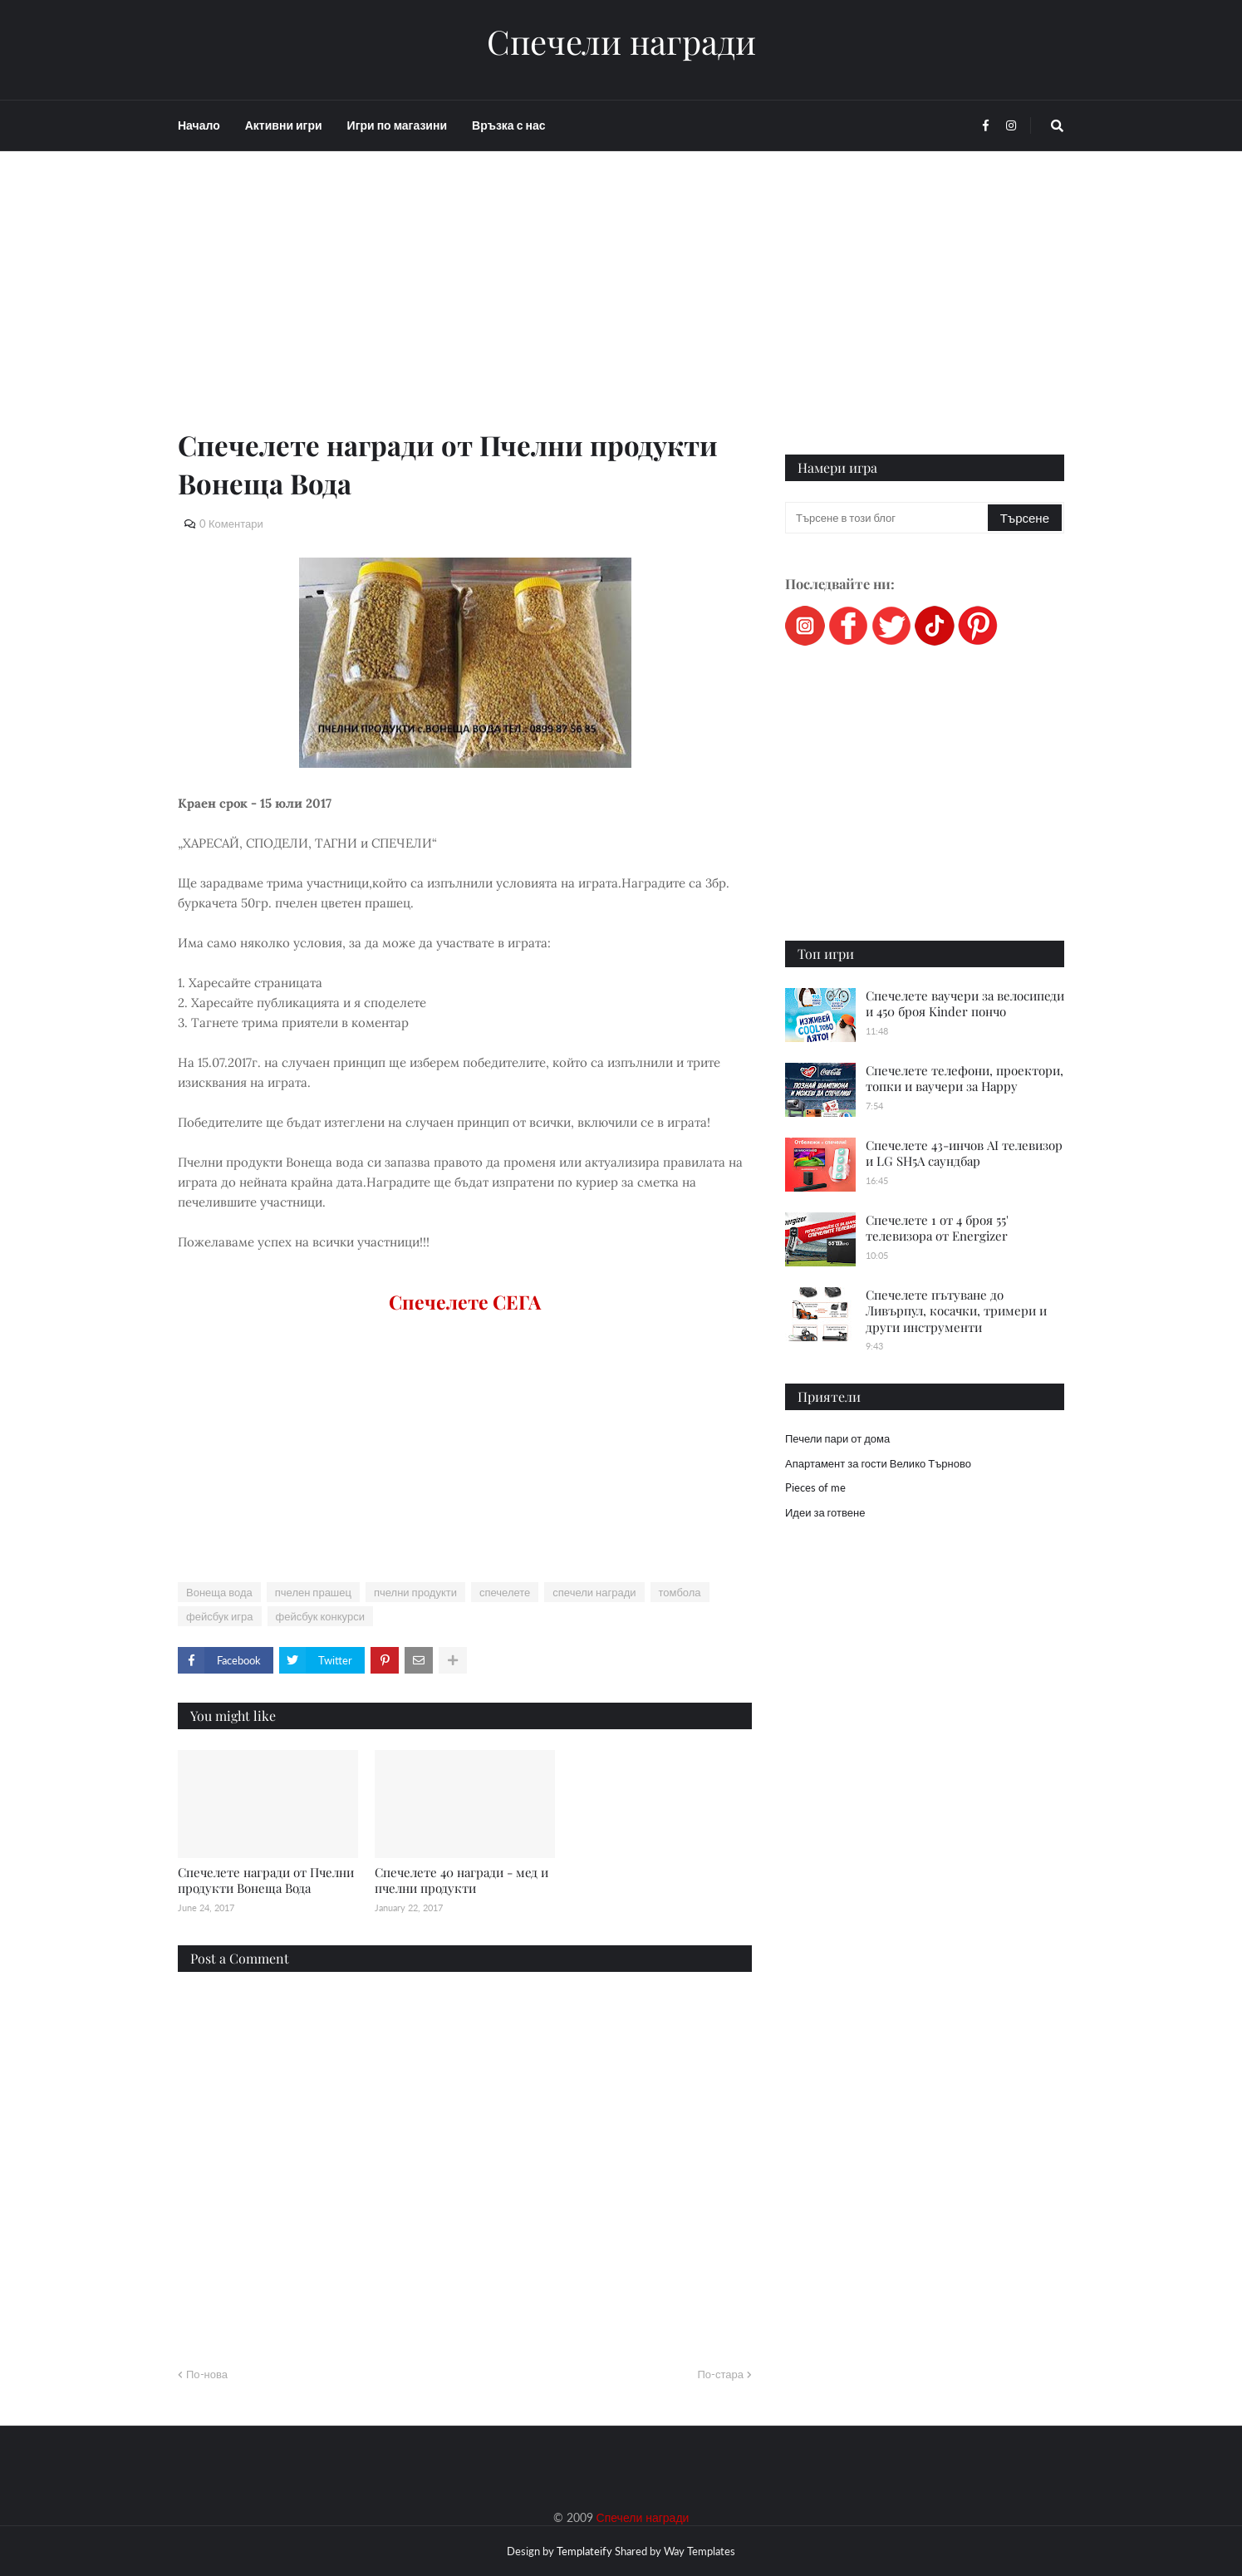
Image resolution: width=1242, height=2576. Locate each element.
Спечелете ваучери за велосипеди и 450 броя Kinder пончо (965, 1003)
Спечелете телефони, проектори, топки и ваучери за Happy (964, 1078)
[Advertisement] (465, 309)
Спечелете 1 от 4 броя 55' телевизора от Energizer (937, 1228)
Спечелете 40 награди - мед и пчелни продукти (461, 1880)
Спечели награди (621, 41)
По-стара (720, 2374)
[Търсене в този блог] (888, 517)
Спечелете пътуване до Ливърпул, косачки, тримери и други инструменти (956, 1310)
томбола (680, 1592)
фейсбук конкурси (320, 1616)
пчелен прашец (313, 1592)
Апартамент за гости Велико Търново (878, 1463)
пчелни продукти (415, 1592)
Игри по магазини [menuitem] (397, 125)
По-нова (207, 2374)
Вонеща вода (219, 1592)
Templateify (584, 2551)
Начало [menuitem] (199, 125)
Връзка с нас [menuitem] (508, 125)
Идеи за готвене (825, 1512)
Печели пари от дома (837, 1438)
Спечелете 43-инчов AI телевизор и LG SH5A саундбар (964, 1153)
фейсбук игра (219, 1616)
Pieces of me (815, 1487)
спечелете (504, 1592)
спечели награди (594, 1592)
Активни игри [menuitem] (283, 125)
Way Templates (699, 2551)
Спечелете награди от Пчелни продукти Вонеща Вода (266, 1880)
